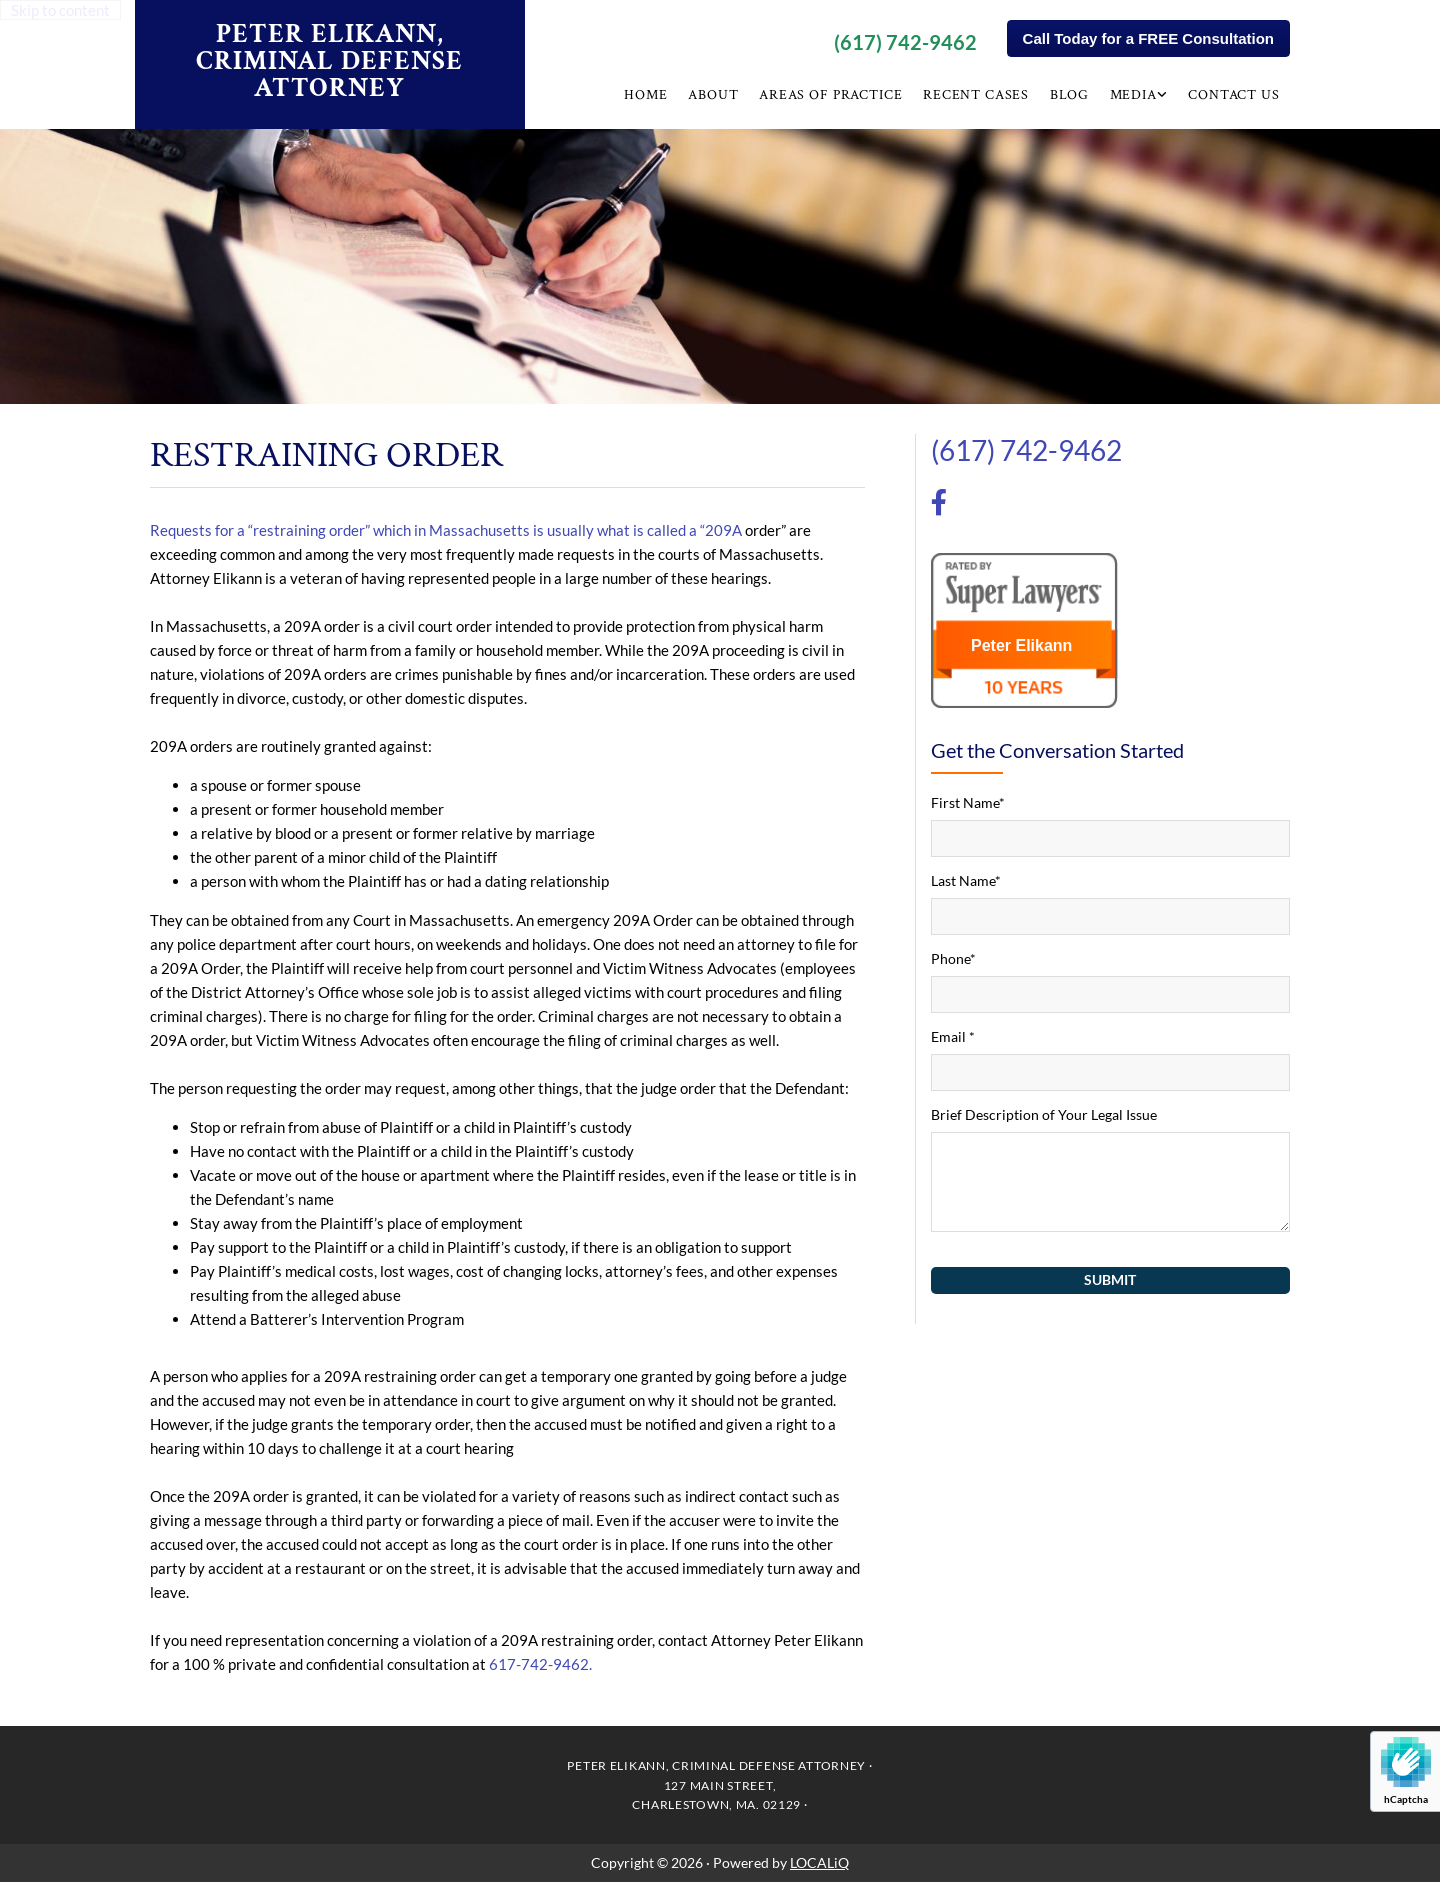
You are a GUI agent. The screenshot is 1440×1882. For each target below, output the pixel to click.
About (717, 95)
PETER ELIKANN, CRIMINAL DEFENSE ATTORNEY (329, 60)
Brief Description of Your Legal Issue (1044, 1114)
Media (1134, 95)
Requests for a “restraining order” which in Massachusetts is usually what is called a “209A (446, 530)
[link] (1140, 97)
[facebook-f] (938, 505)
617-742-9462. (540, 1664)
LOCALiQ (819, 1862)
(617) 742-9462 (905, 42)
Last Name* (966, 880)
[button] (1148, 38)
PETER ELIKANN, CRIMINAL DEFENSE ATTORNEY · (719, 1765)
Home (649, 95)
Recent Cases (978, 95)
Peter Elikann (1021, 645)
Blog (1070, 95)
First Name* (968, 802)
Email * (953, 1036)
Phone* (953, 958)
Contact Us (1234, 95)
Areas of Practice (833, 95)
